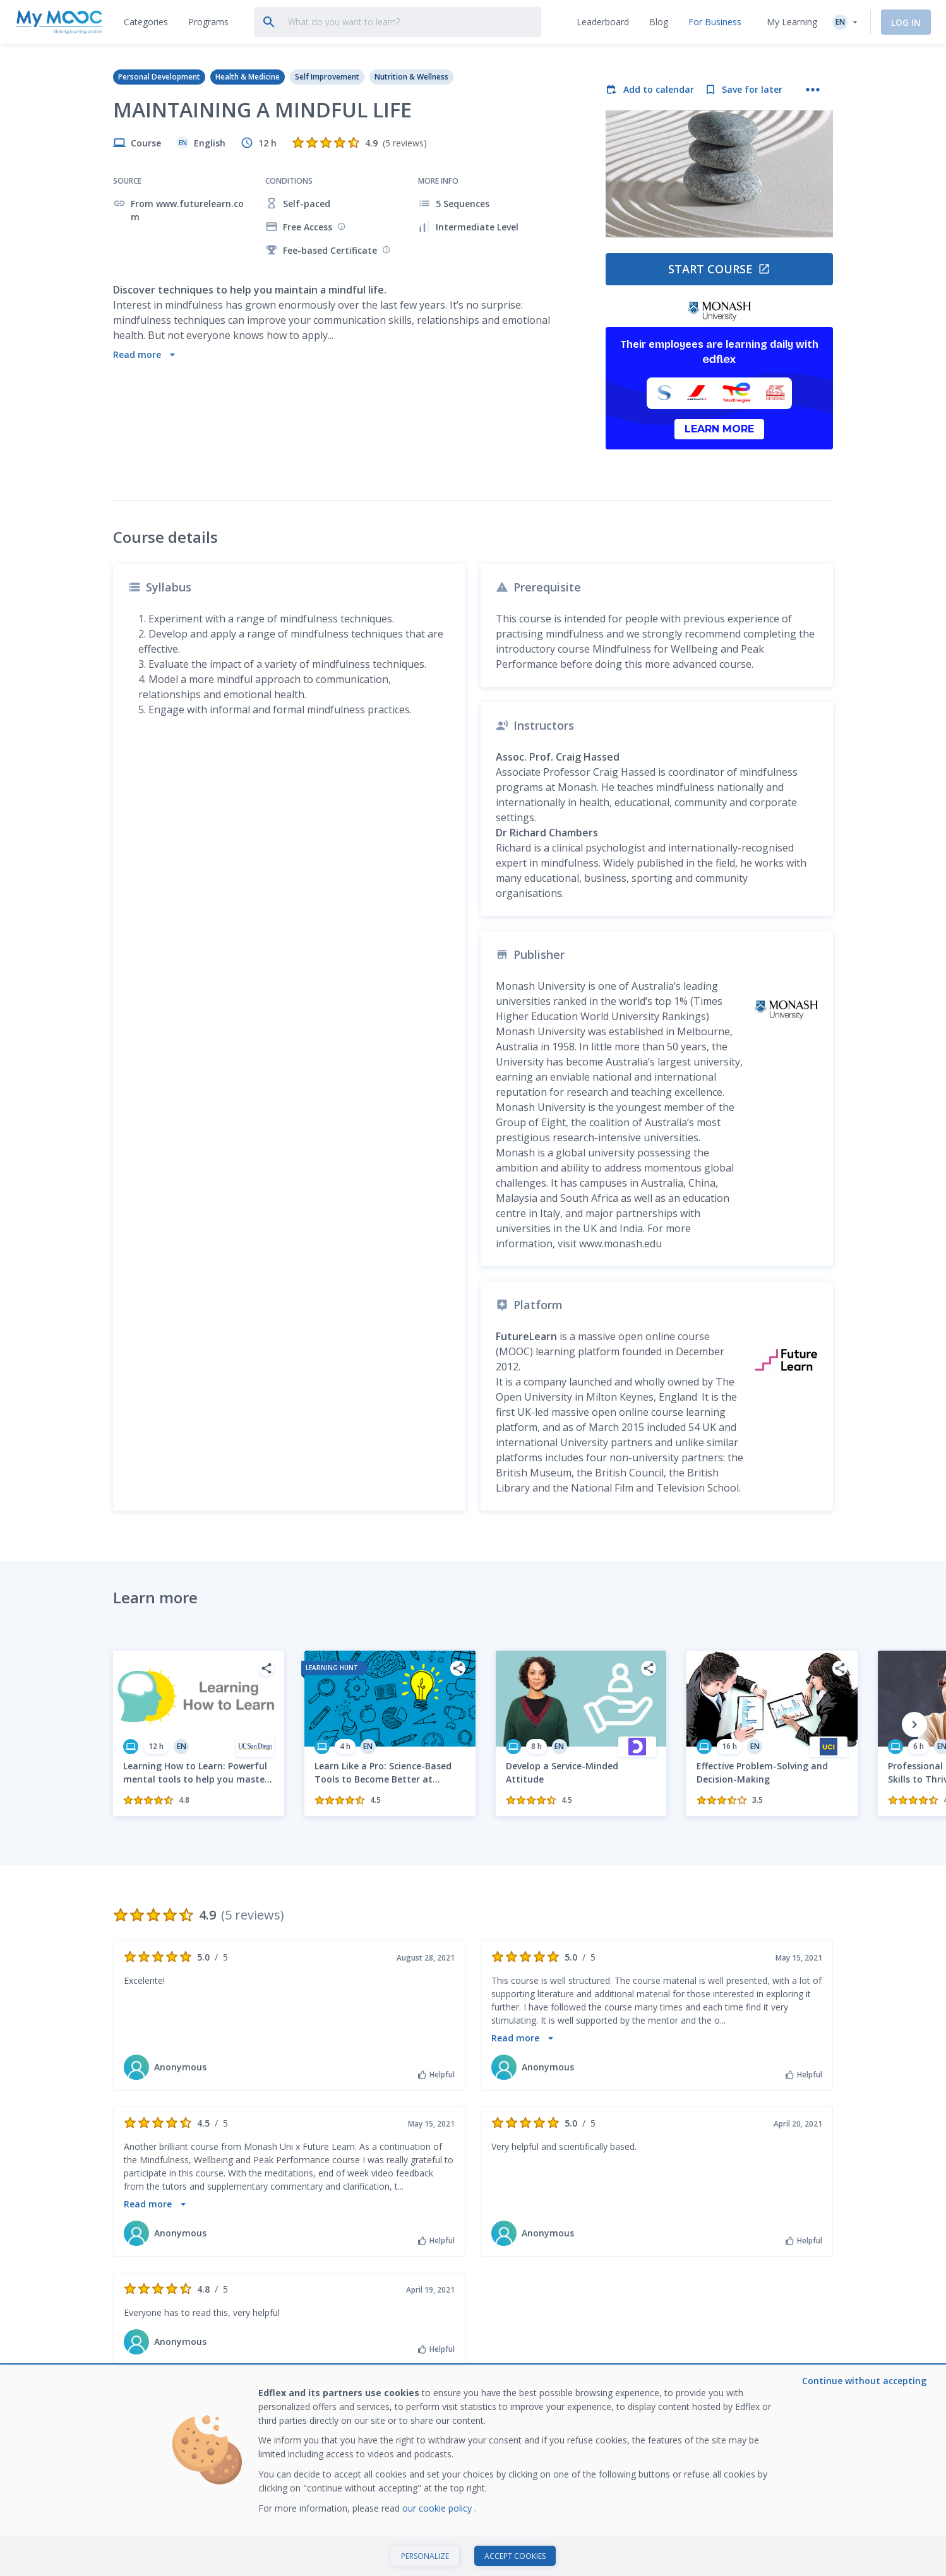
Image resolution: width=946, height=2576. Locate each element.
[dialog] (473, 2471)
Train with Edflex (739, 2354)
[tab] (146, 22)
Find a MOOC (288, 2354)
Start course (719, 268)
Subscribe (794, 2265)
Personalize (425, 2556)
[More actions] (813, 89)
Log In (906, 22)
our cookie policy (438, 2508)
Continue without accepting (864, 2381)
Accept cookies (515, 2556)
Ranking (425, 2354)
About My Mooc (590, 2354)
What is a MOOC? (149, 2354)
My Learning (792, 22)
